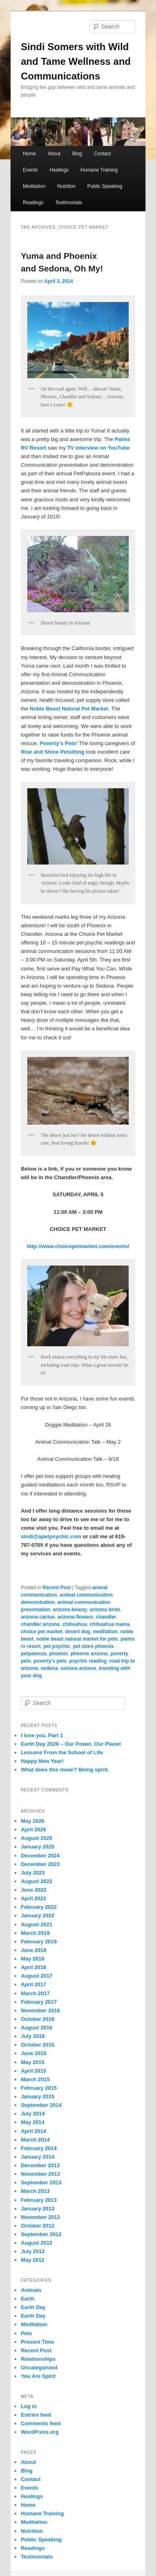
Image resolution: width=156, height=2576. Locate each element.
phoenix (58, 1653)
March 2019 (35, 1933)
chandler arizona (40, 1624)
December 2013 (40, 2165)
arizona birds (105, 1609)
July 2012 (33, 2251)
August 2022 (36, 1881)
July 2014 (33, 2114)
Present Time (37, 2342)
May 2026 (32, 1821)
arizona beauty (70, 1609)
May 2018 (32, 1959)
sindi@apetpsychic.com (51, 1536)
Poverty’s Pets (58, 743)
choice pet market (41, 1631)
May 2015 (32, 2062)
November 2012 (40, 2217)
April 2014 (33, 2131)
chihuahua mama (110, 1624)
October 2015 (37, 2045)
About (54, 154)
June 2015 (33, 2053)
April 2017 (33, 1984)
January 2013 (37, 2208)
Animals (31, 2290)
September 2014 (41, 2105)
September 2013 (41, 2182)
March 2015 (35, 2079)
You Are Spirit (38, 2376)
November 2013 (40, 2174)
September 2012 (41, 2234)
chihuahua (74, 1624)
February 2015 (39, 2088)
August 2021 (36, 1924)
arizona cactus (38, 1617)
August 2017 (36, 1976)
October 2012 (37, 2226)
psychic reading (87, 1661)
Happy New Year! (42, 1761)
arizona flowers (75, 1617)
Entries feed (36, 2415)
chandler (106, 1617)
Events (30, 170)
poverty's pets (50, 1661)
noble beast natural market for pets (77, 1639)
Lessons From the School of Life (62, 1752)
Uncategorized (39, 2367)
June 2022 (33, 1890)
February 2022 (39, 1907)
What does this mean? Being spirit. (65, 1770)
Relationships (38, 2359)
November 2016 (40, 2010)
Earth (27, 2299)
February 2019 (39, 1942)
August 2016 (36, 2028)
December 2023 (40, 1864)
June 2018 (33, 1950)
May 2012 (32, 2260)
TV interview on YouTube (98, 448)
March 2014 (35, 2140)
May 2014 (32, 2122)
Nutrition (66, 186)
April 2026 (33, 1829)
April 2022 (33, 1898)
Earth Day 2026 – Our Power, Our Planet (71, 1744)
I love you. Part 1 (42, 1735)
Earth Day (33, 2307)
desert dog (77, 1631)
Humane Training (99, 170)
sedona (49, 1668)
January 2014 (37, 2157)
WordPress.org (40, 2432)
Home (29, 154)
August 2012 (36, 2243)
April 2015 (33, 2071)
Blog (77, 154)
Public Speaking (104, 186)
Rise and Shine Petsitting (52, 752)
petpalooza (33, 1653)
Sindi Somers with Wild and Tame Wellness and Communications (76, 61)
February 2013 (39, 2200)
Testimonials (68, 202)
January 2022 (37, 1915)
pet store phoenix (93, 1646)
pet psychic (57, 1646)
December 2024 (40, 1856)
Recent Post (57, 1587)
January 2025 (37, 1847)
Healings (59, 170)
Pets (26, 2333)
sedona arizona (78, 1668)
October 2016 (37, 2019)
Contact (102, 154)
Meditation (34, 186)
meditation (105, 1631)
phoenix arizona (89, 1653)
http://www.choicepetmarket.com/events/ (78, 1246)
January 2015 (37, 2096)
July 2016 (33, 2036)
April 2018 (33, 1967)
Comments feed (41, 2423)
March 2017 (35, 1993)
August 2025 (36, 1838)
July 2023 (33, 1873)
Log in (29, 2406)
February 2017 (39, 2002)
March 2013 (35, 2191)
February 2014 (39, 2148)
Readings (33, 202)
